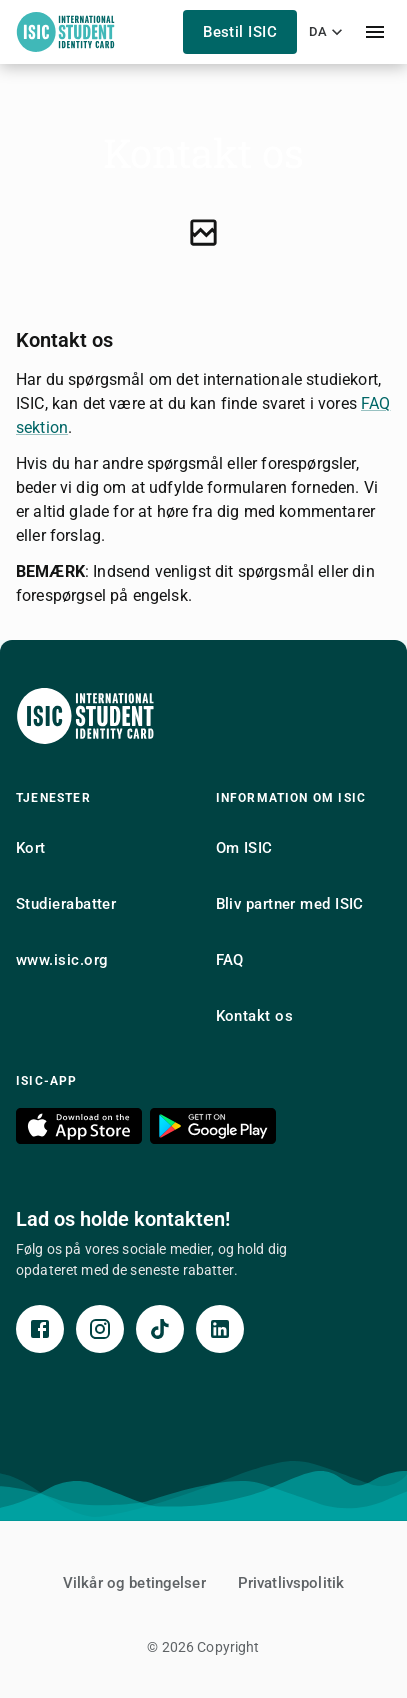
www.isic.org (62, 960)
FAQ (230, 960)
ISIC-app (47, 1081)
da (328, 32)
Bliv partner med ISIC (290, 904)
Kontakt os (255, 1016)
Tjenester (53, 798)
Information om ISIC (291, 798)
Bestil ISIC (240, 32)
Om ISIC (244, 848)
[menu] (375, 32)
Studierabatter (66, 904)
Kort (31, 848)
